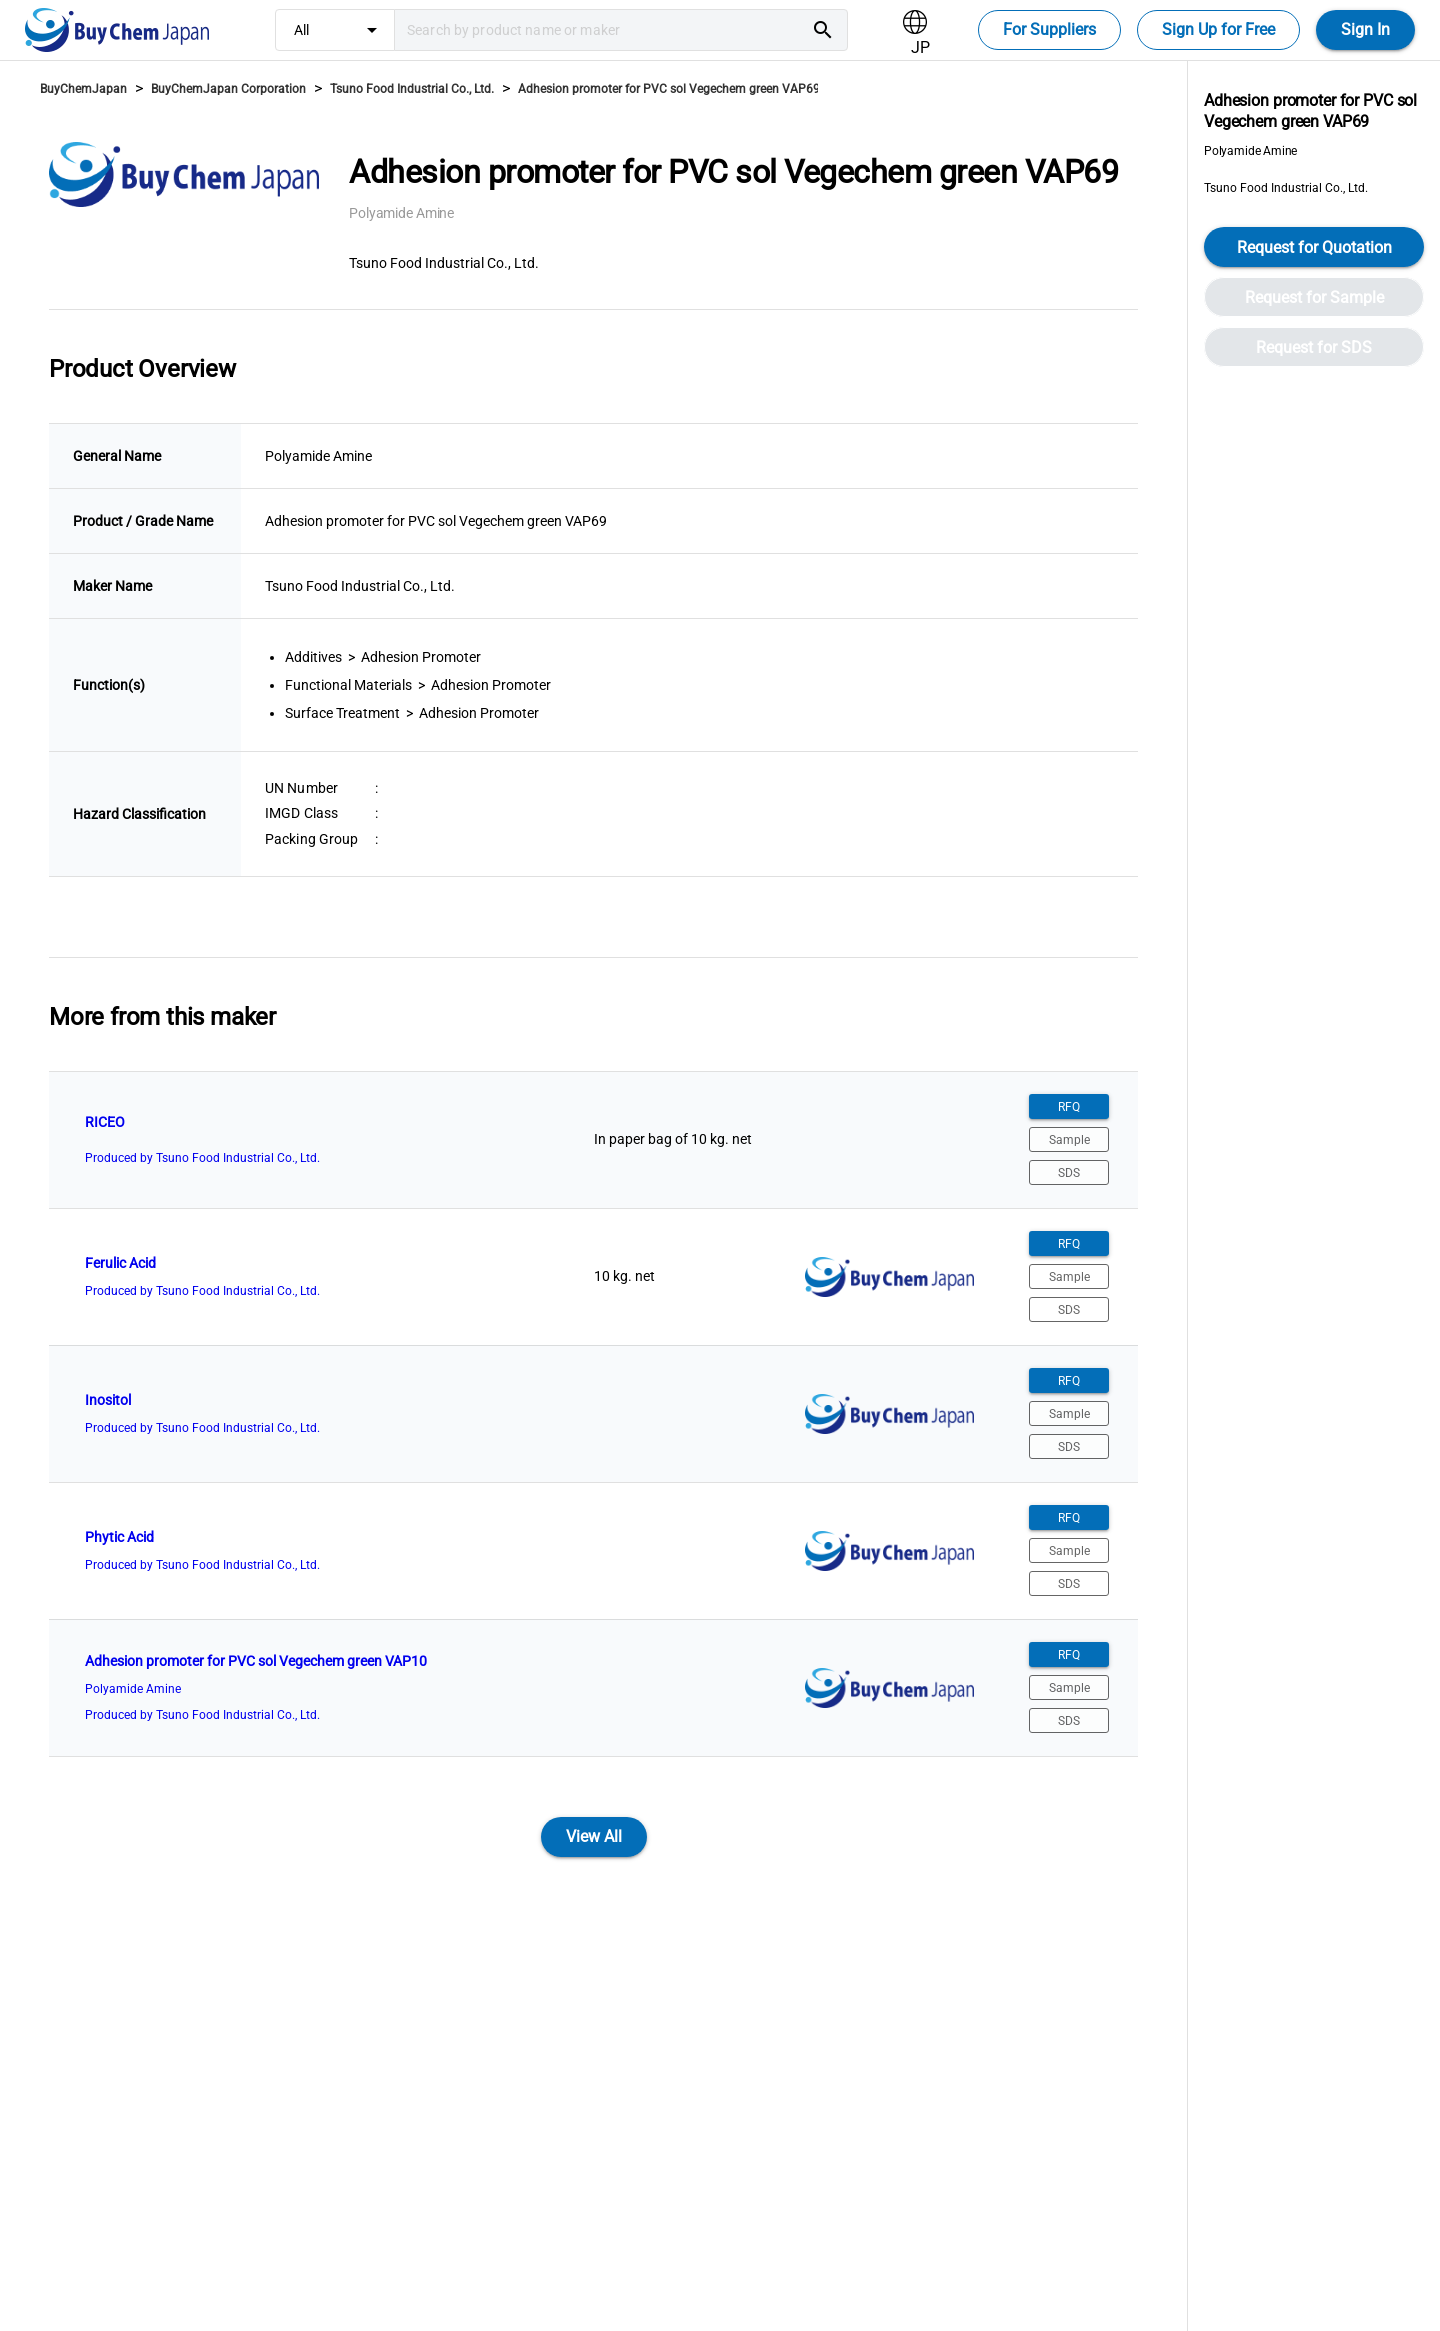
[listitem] (593, 1140)
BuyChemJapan (83, 89)
